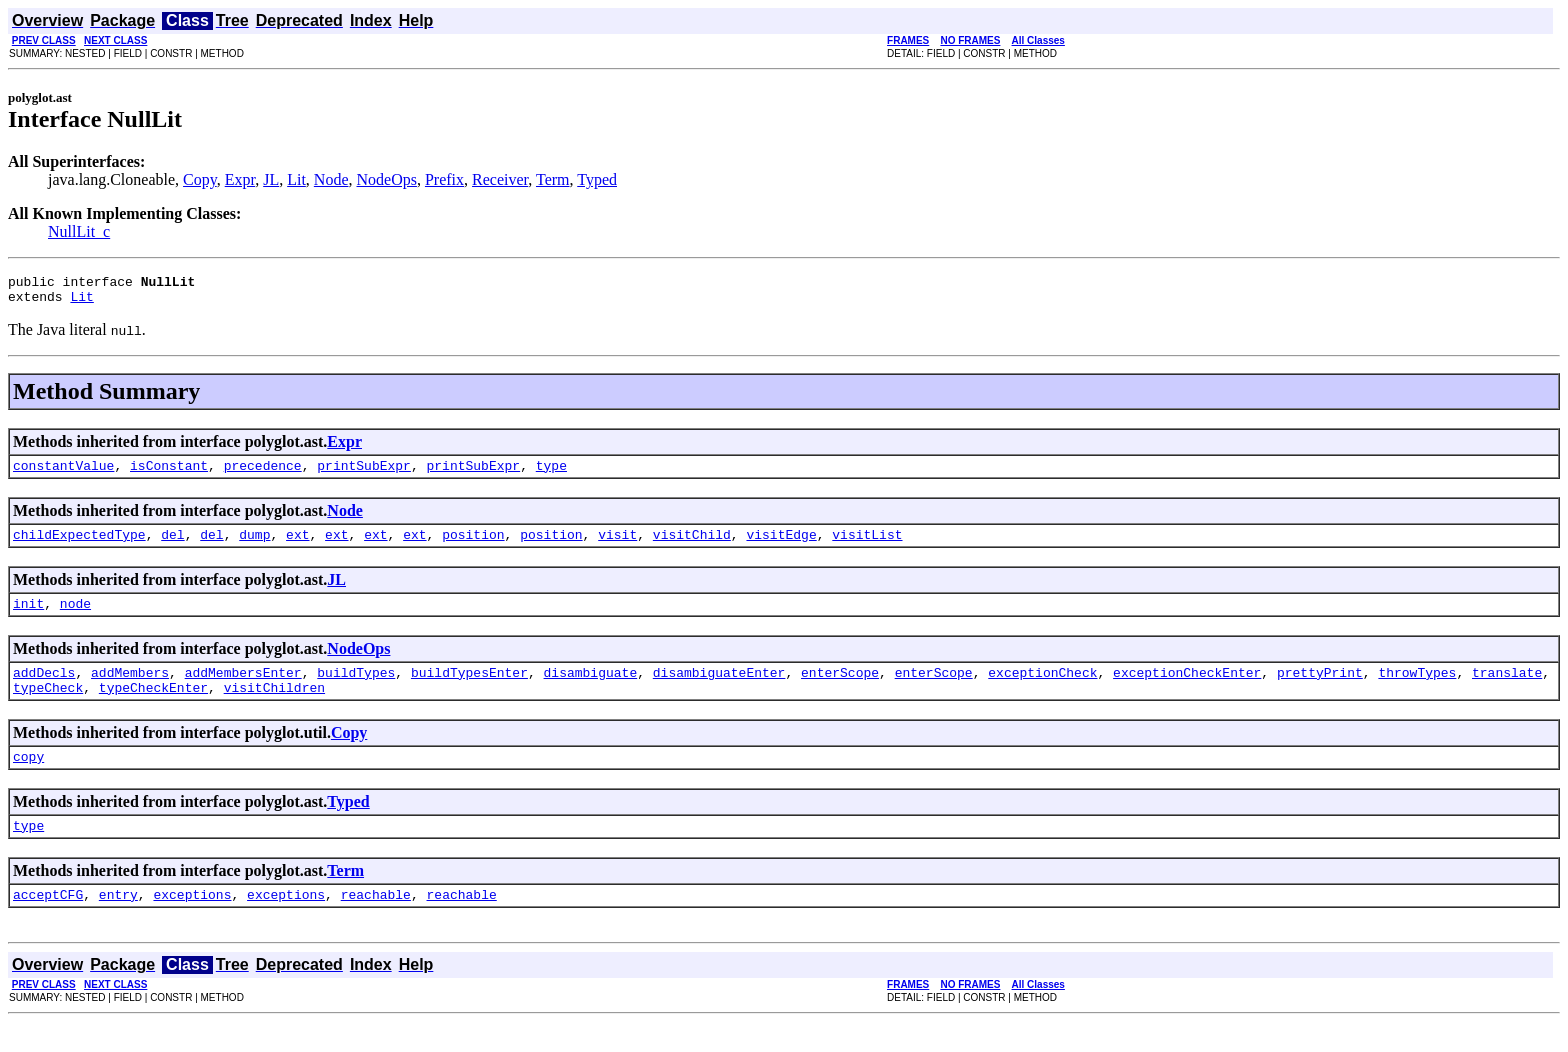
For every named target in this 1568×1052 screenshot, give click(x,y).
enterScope (840, 690)
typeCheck (48, 708)
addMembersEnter (243, 690)
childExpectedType (79, 546)
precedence (263, 474)
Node (331, 179)
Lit (296, 179)
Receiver (500, 179)
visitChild (692, 546)
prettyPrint (1320, 690)
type (551, 474)
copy (28, 780)
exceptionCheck (1042, 690)
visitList (867, 546)
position (473, 546)
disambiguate (591, 690)
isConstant (169, 474)
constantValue (63, 474)
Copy (200, 179)
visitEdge (781, 546)
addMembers (130, 690)
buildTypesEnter (469, 690)
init (28, 618)
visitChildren (274, 708)
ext (297, 546)
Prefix (444, 179)
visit (617, 546)
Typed (597, 179)
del (172, 546)
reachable (376, 924)
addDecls (44, 690)
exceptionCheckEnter (1187, 690)
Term (553, 179)
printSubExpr (364, 474)
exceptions (192, 924)
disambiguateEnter (719, 690)
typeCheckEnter (153, 708)
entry (118, 924)
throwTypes (1417, 690)
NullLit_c (79, 231)
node (75, 618)
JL (271, 179)
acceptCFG (48, 924)
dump (254, 546)
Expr (240, 179)
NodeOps (387, 179)
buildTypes (356, 690)
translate (1507, 690)
